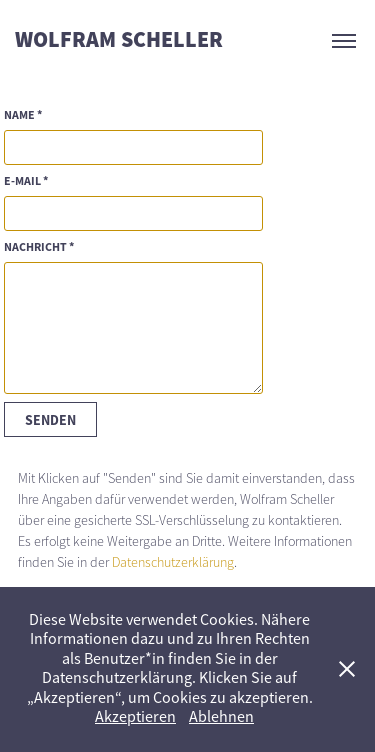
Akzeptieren (135, 717)
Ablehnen (221, 717)
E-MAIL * (26, 181)
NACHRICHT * (39, 247)
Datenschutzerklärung (173, 562)
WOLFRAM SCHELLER (119, 40)
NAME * (23, 115)
